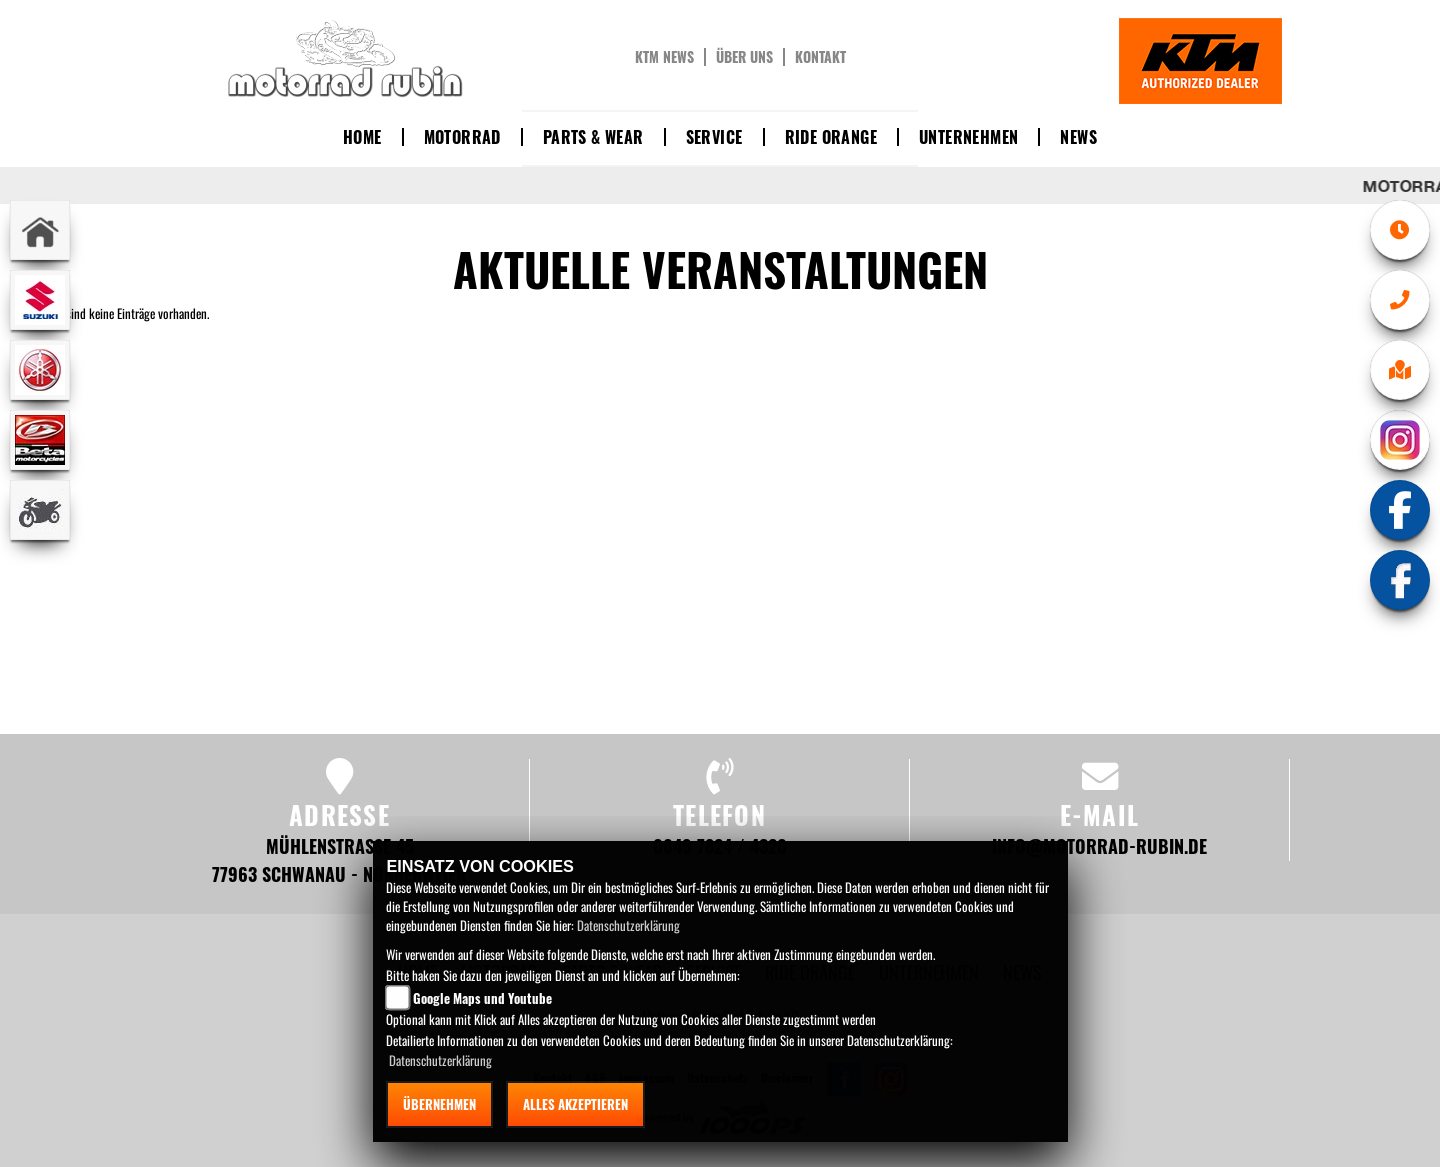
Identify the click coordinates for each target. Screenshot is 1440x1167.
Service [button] (714, 137)
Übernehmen (439, 1104)
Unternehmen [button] (968, 137)
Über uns (744, 57)
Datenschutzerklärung (628, 925)
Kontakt (820, 57)
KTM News (664, 57)
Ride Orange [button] (831, 137)
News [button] (1078, 137)
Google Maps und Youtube (482, 998)
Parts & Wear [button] (593, 137)
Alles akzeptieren (575, 1104)
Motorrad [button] (462, 137)
